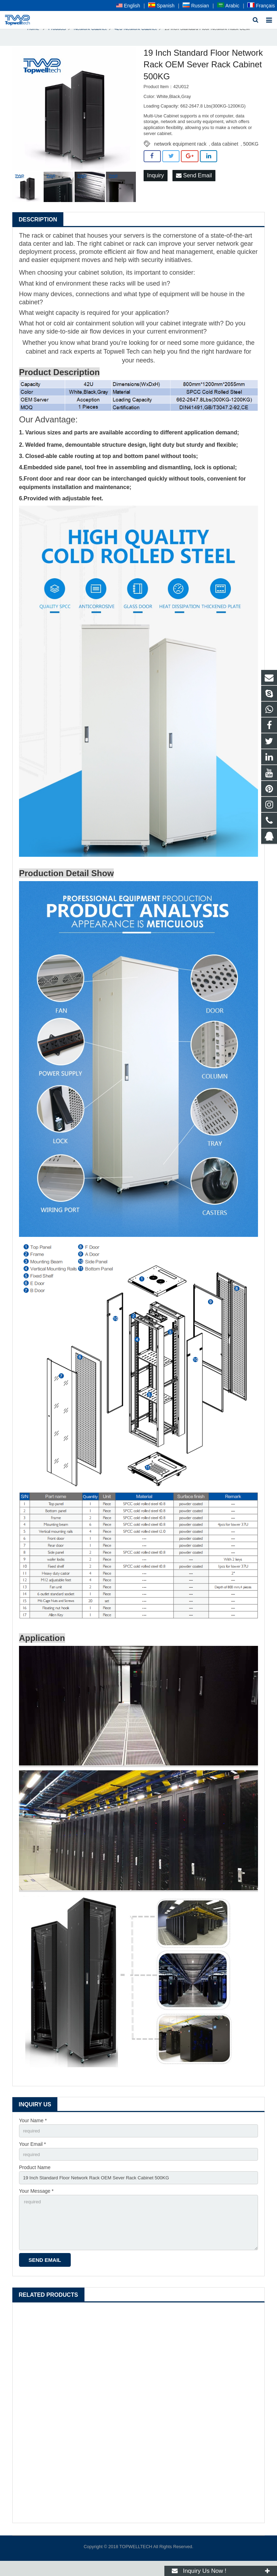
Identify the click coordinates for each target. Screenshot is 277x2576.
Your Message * (36, 2202)
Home (33, 36)
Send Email (194, 184)
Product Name (34, 2177)
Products (57, 36)
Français (261, 5)
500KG (251, 152)
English (128, 5)
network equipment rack (180, 152)
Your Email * (32, 2153)
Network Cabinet (90, 36)
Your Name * (33, 2129)
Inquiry (155, 184)
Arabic (228, 5)
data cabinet (224, 152)
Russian (196, 5)
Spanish (161, 5)
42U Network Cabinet (135, 36)
